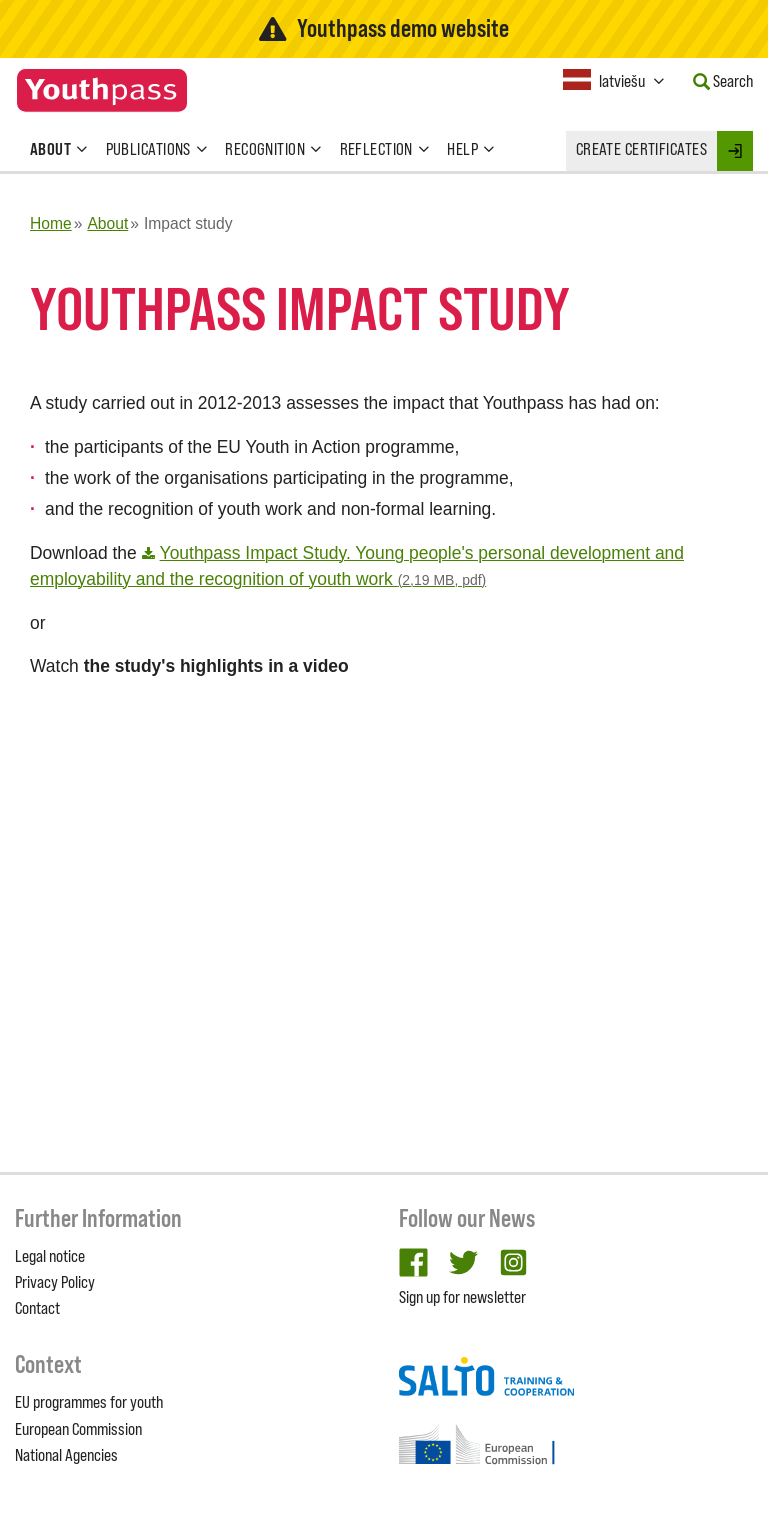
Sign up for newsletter (462, 1297)
